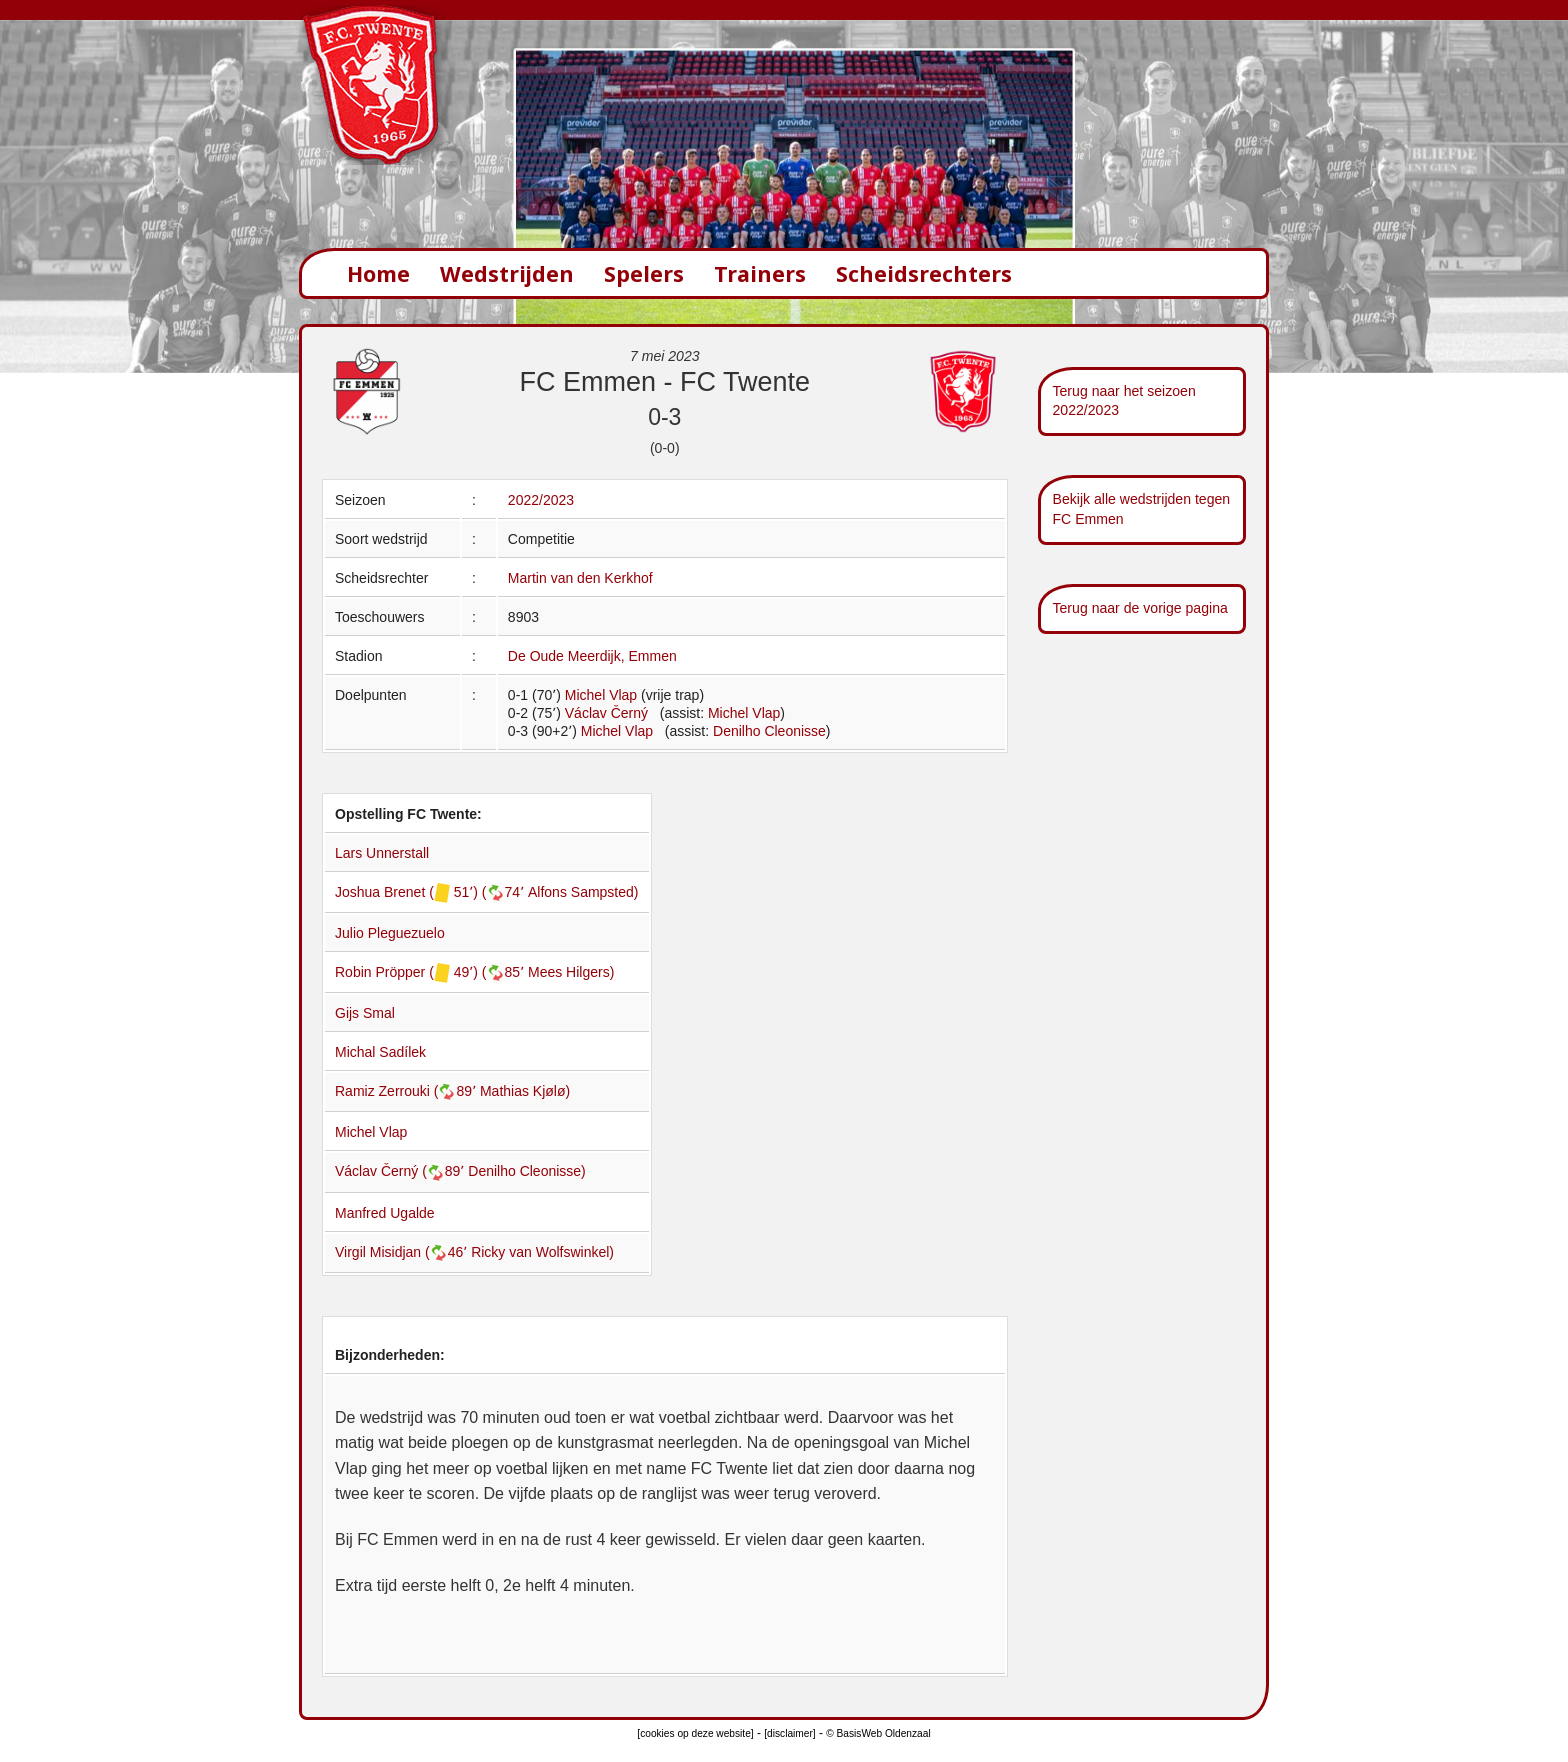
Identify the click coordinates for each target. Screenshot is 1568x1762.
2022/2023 (541, 500)
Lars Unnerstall (382, 853)
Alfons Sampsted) (583, 892)
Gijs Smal (365, 1013)
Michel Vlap (601, 695)
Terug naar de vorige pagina (1140, 608)
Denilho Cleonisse (769, 731)
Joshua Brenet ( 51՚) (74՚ (431, 892)
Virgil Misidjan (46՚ (403, 1252)
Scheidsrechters (924, 273)
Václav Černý (606, 713)
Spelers (644, 273)
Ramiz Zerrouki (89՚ (407, 1091)
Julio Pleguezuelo (390, 933)
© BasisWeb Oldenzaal (878, 1733)
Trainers (760, 273)
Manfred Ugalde (385, 1213)
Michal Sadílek (380, 1052)
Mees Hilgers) (571, 972)
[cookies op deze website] (695, 1733)
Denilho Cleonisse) (527, 1171)
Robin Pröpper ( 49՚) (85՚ (431, 972)
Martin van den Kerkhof (580, 578)
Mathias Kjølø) (525, 1091)
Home (378, 273)
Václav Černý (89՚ (401, 1171)
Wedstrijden (507, 273)
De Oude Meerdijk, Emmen (592, 656)
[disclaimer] (789, 1733)
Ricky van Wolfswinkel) (542, 1252)
